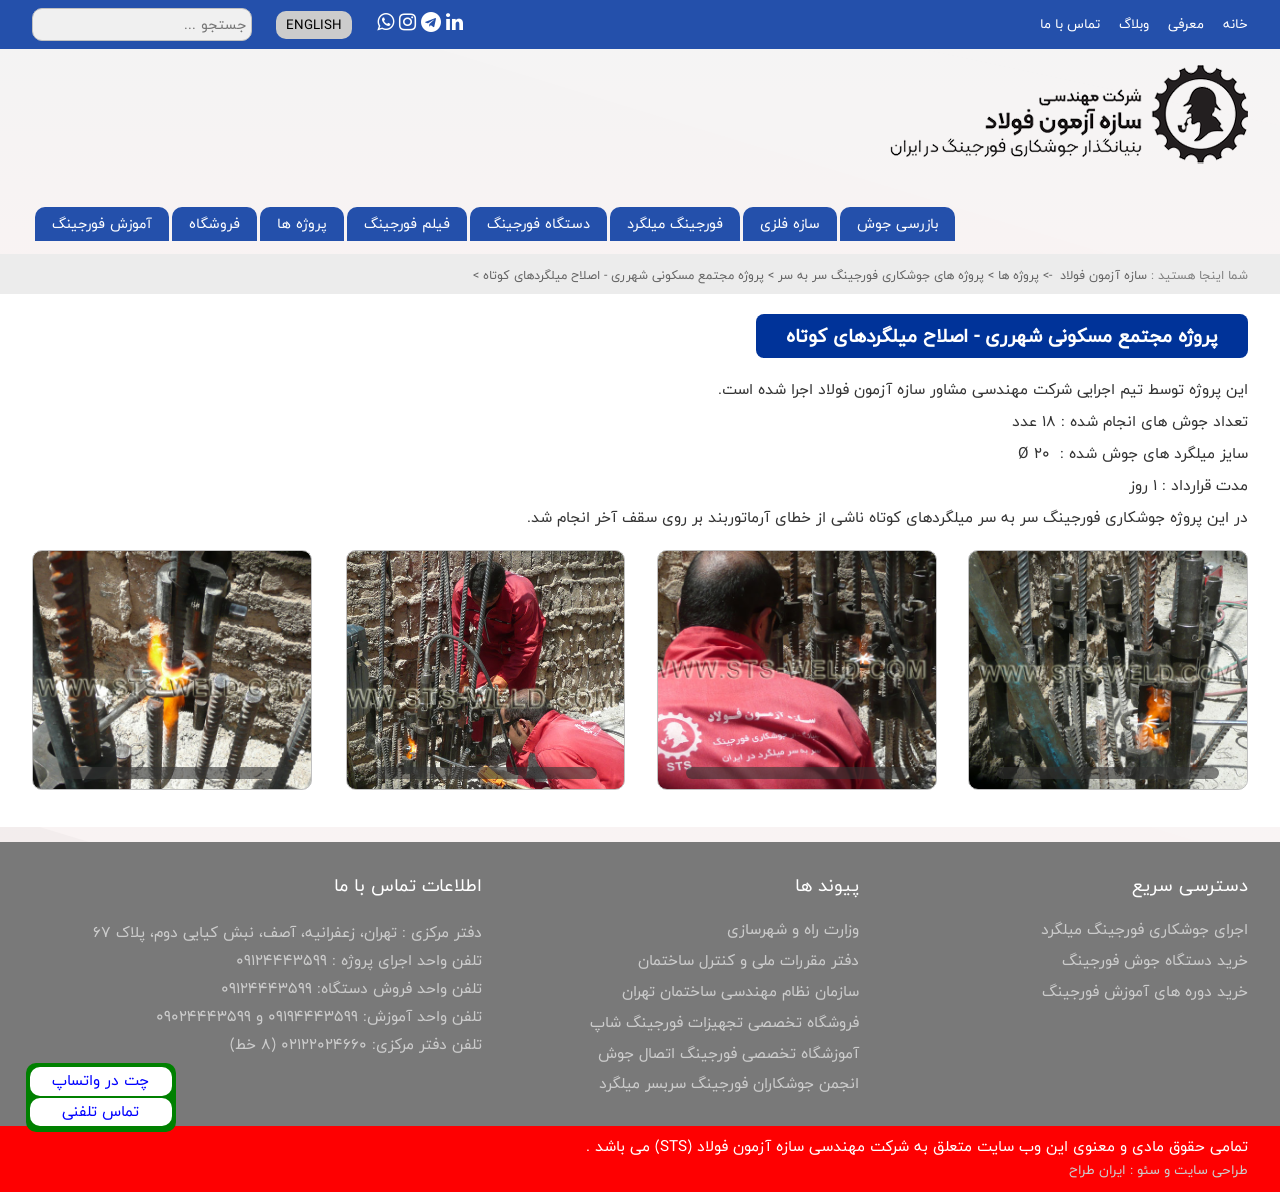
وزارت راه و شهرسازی (793, 929)
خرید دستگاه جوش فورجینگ (1155, 960)
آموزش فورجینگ (102, 223)
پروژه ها (302, 223)
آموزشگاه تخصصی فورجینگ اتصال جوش (728, 1053)
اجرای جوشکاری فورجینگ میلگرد (1144, 929)
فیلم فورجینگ (407, 223)
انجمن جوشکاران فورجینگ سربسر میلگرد (729, 1083)
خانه (1233, 24)
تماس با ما (1068, 24)
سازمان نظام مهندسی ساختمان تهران (740, 991)
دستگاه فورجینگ (538, 223)
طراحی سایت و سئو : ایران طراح (1158, 1170)
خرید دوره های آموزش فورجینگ (1145, 991)
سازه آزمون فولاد (1103, 275)
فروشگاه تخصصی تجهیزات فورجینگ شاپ (724, 1022)
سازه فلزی (790, 223)
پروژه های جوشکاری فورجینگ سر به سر (879, 275)
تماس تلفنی (100, 1111)
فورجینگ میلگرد (675, 223)
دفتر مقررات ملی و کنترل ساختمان (748, 960)
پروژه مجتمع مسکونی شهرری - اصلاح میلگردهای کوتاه (621, 275)
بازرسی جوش (897, 223)
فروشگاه (214, 223)
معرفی (1184, 24)
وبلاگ (1132, 24)
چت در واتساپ (100, 1080)
